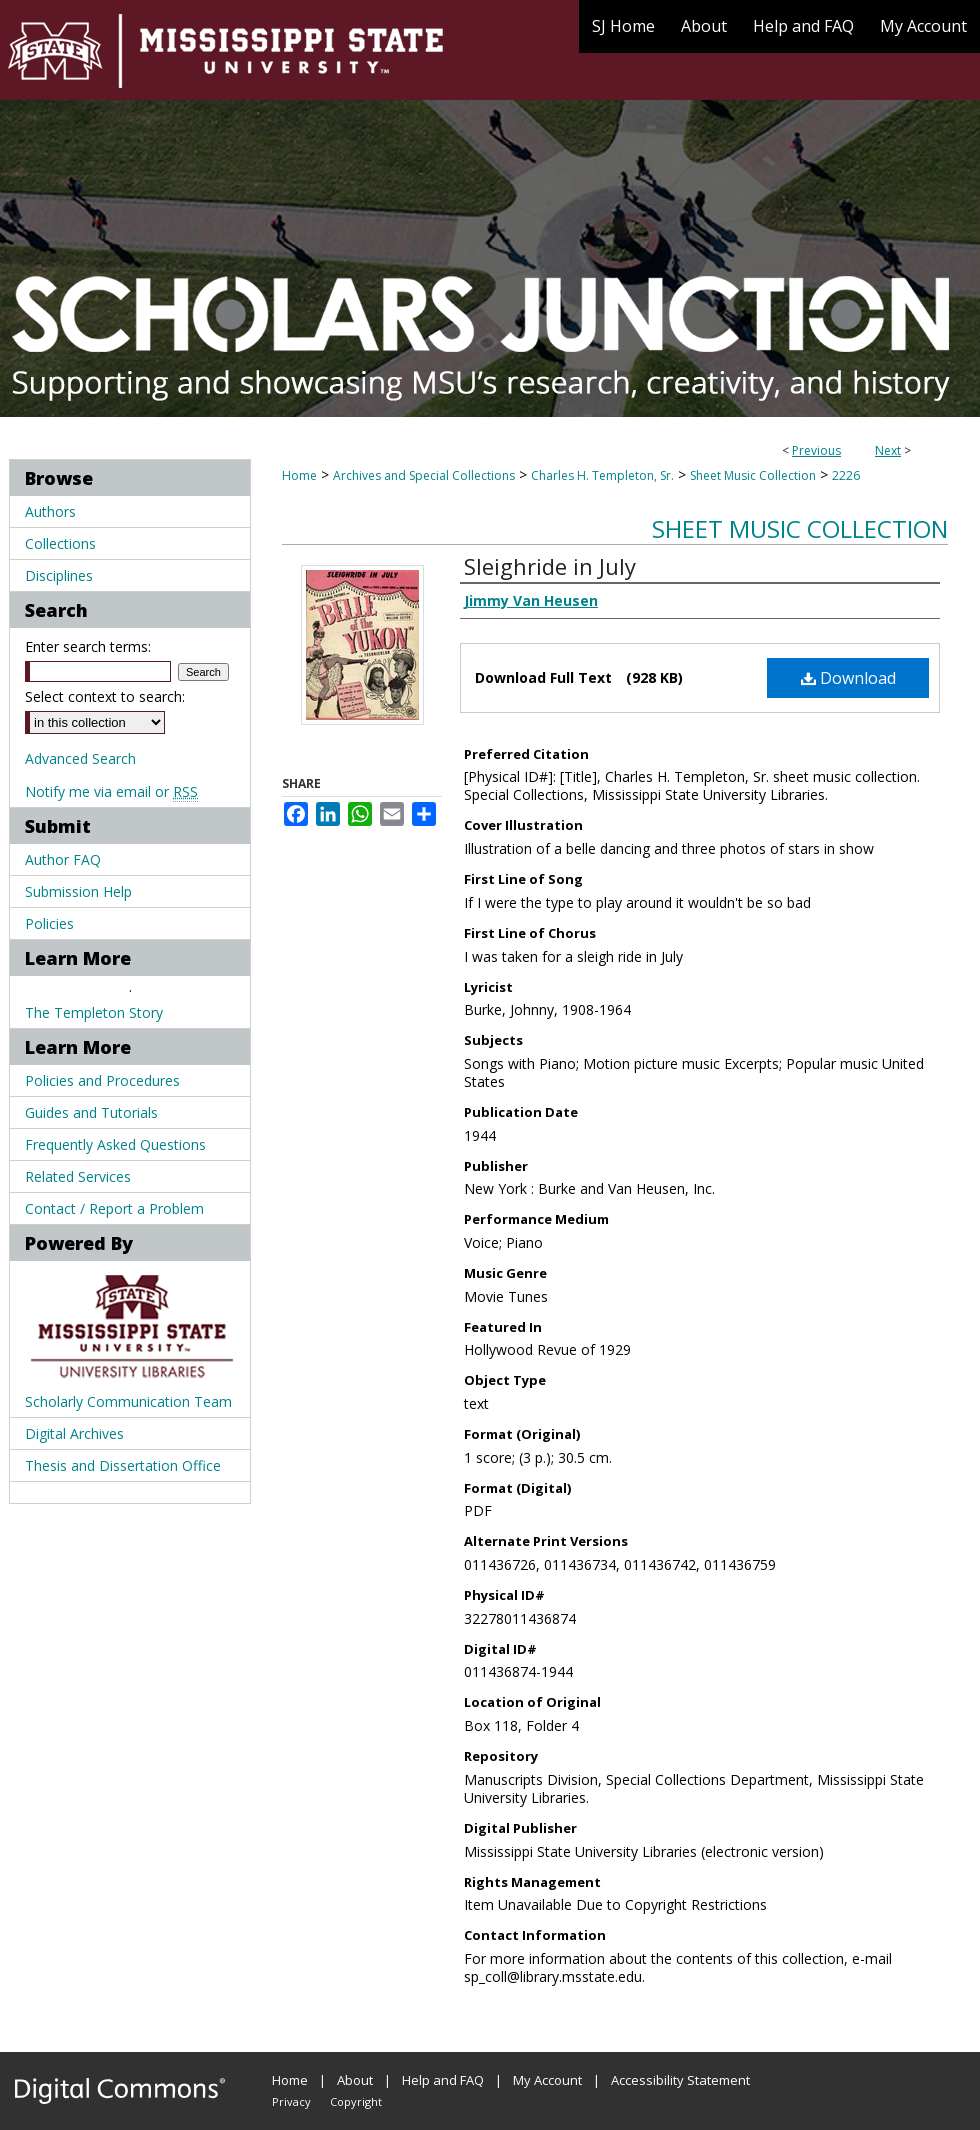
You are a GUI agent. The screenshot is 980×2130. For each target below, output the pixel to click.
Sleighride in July (550, 566)
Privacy (291, 2101)
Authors (50, 511)
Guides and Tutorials (91, 1112)
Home (299, 475)
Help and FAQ (443, 2080)
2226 (846, 475)
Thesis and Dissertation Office (123, 1465)
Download (848, 678)
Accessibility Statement (680, 2080)
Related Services (78, 1176)
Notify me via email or (111, 791)
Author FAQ (63, 859)
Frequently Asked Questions (115, 1144)
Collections (60, 543)
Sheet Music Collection (753, 475)
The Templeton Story (94, 1012)
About (355, 2080)
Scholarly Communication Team (128, 1401)
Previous (816, 450)
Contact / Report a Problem (114, 1208)
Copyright (356, 2101)
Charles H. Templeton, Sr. (602, 475)
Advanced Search (80, 758)
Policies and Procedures (102, 1080)
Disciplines (59, 575)
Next (888, 450)
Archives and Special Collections (424, 475)
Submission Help (78, 891)
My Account (547, 2080)
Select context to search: (105, 696)
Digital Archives (74, 1433)
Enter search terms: (88, 646)
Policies (49, 923)
